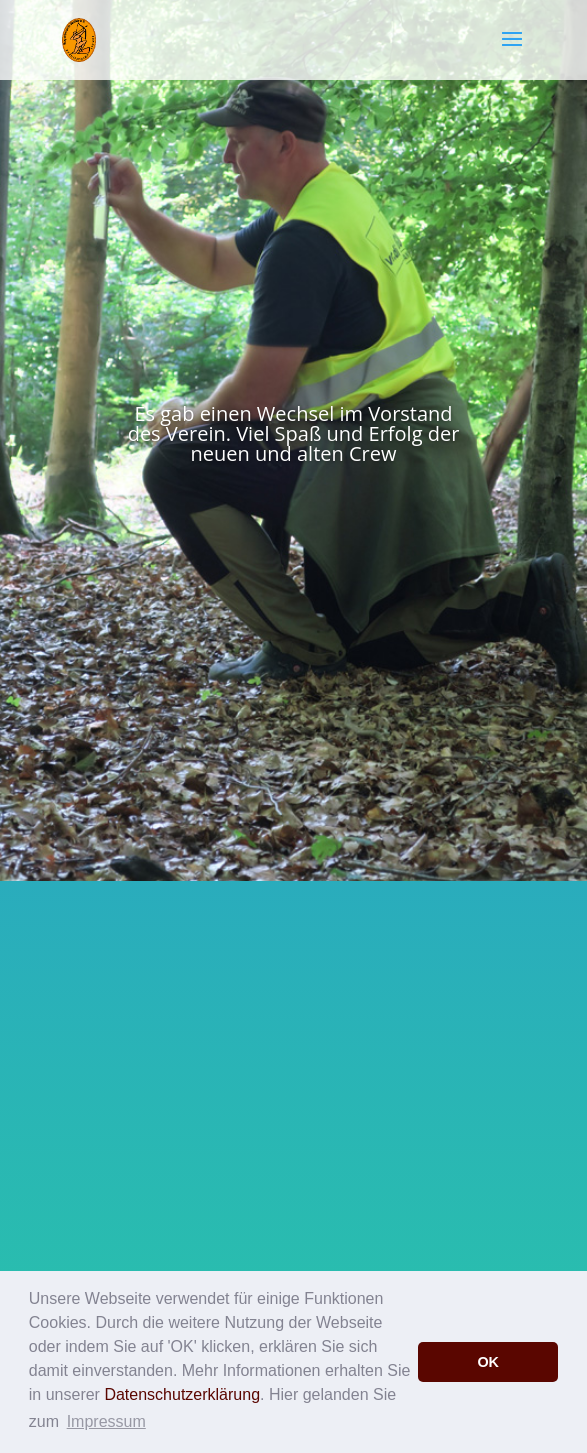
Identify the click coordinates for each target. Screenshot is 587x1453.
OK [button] (488, 1362)
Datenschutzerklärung (182, 1394)
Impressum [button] (106, 1421)
